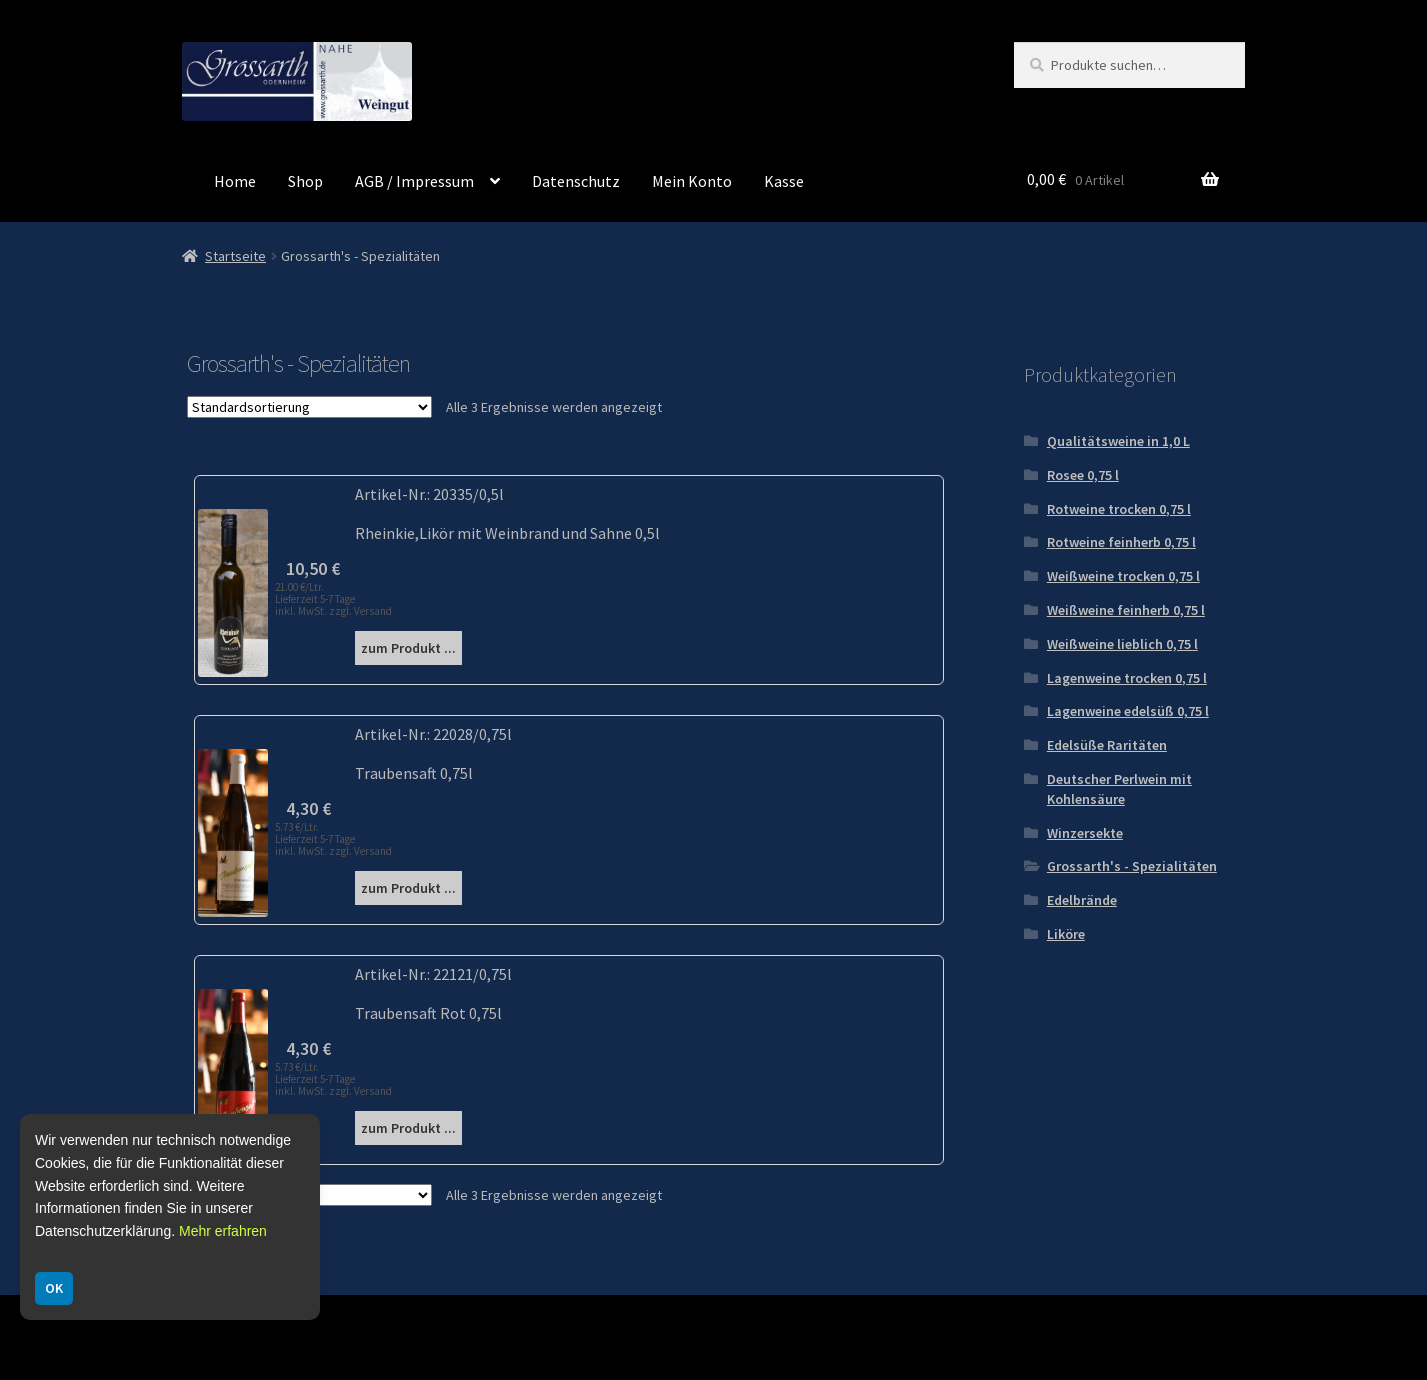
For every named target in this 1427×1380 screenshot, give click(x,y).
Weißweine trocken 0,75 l (1123, 576)
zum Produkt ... (408, 648)
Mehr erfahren (223, 1231)
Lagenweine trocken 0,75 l (1127, 678)
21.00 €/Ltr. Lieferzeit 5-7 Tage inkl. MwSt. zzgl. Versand (333, 599)
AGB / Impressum (414, 181)
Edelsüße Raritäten (1107, 745)
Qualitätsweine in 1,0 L (1118, 441)
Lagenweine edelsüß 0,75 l (1128, 711)
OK (54, 1288)
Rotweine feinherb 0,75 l (1121, 542)
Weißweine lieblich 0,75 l (1122, 644)
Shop (305, 181)
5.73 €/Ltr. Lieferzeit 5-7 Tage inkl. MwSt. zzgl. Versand (333, 839)
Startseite (235, 256)
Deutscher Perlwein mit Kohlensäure (1119, 789)
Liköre (1066, 934)
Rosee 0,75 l (1083, 475)
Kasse (784, 181)
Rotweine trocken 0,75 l (1119, 509)
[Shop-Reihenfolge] (309, 407)
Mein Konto (692, 181)
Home (235, 181)
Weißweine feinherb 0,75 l (1126, 610)
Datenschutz (576, 181)
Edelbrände (1082, 900)
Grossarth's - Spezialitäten (1132, 866)
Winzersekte (1085, 833)
